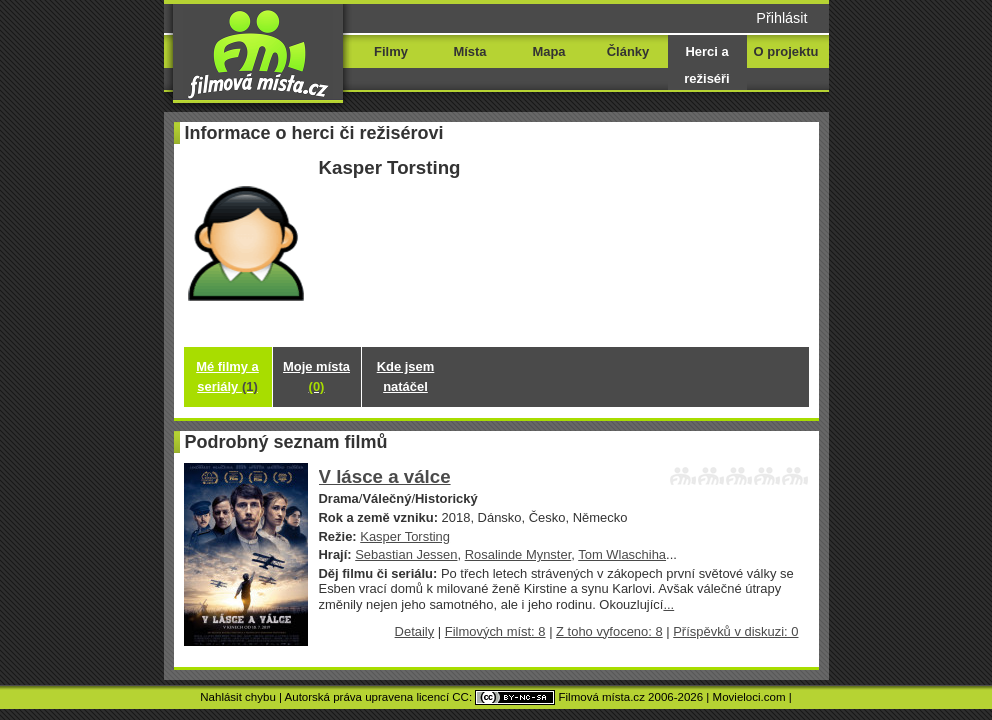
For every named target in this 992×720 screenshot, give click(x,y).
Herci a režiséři (706, 65)
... (668, 604)
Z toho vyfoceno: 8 (609, 631)
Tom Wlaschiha (622, 554)
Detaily (415, 631)
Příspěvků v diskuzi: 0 (735, 631)
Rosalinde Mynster (518, 554)
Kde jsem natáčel (406, 376)
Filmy (391, 51)
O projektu (786, 51)
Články (628, 51)
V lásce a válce (385, 476)
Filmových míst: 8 (495, 631)
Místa (469, 51)
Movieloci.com (749, 697)
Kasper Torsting (405, 536)
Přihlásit (781, 18)
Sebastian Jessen (406, 554)
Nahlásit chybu (238, 697)
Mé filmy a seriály (227, 376)
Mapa (548, 51)
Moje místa (316, 376)
